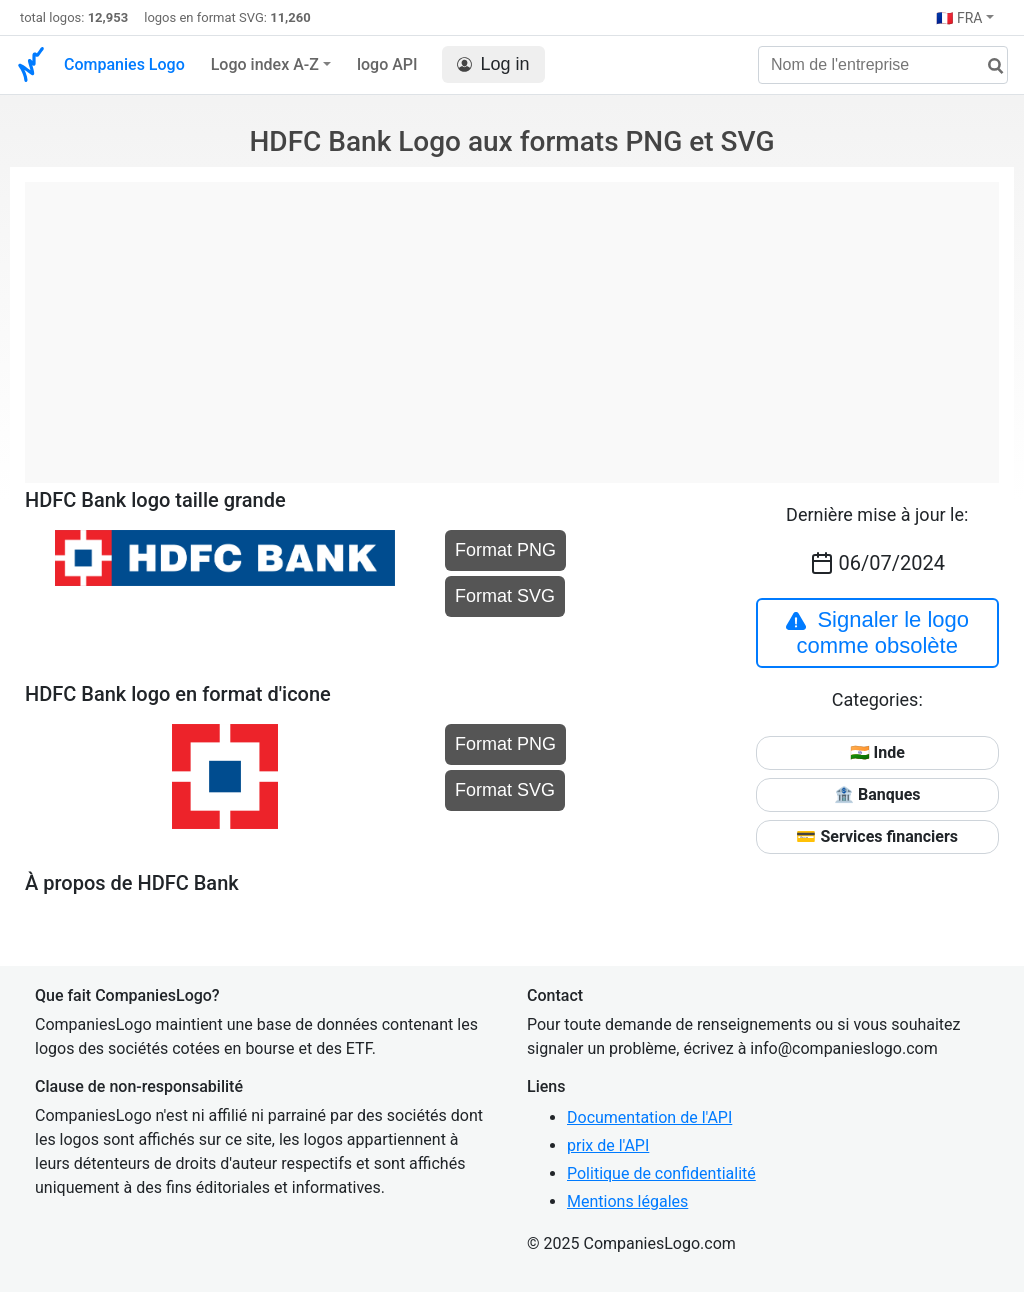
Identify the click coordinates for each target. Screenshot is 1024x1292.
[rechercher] (988, 66)
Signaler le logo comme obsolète (877, 632)
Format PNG (505, 550)
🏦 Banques (877, 794)
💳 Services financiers (877, 836)
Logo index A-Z (265, 64)
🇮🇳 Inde (877, 752)
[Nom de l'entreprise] (883, 65)
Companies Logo (124, 64)
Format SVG (505, 596)
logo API (387, 64)
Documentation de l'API (649, 1117)
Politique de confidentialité (661, 1173)
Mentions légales (627, 1201)
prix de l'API (608, 1145)
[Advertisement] (512, 322)
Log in (493, 64)
